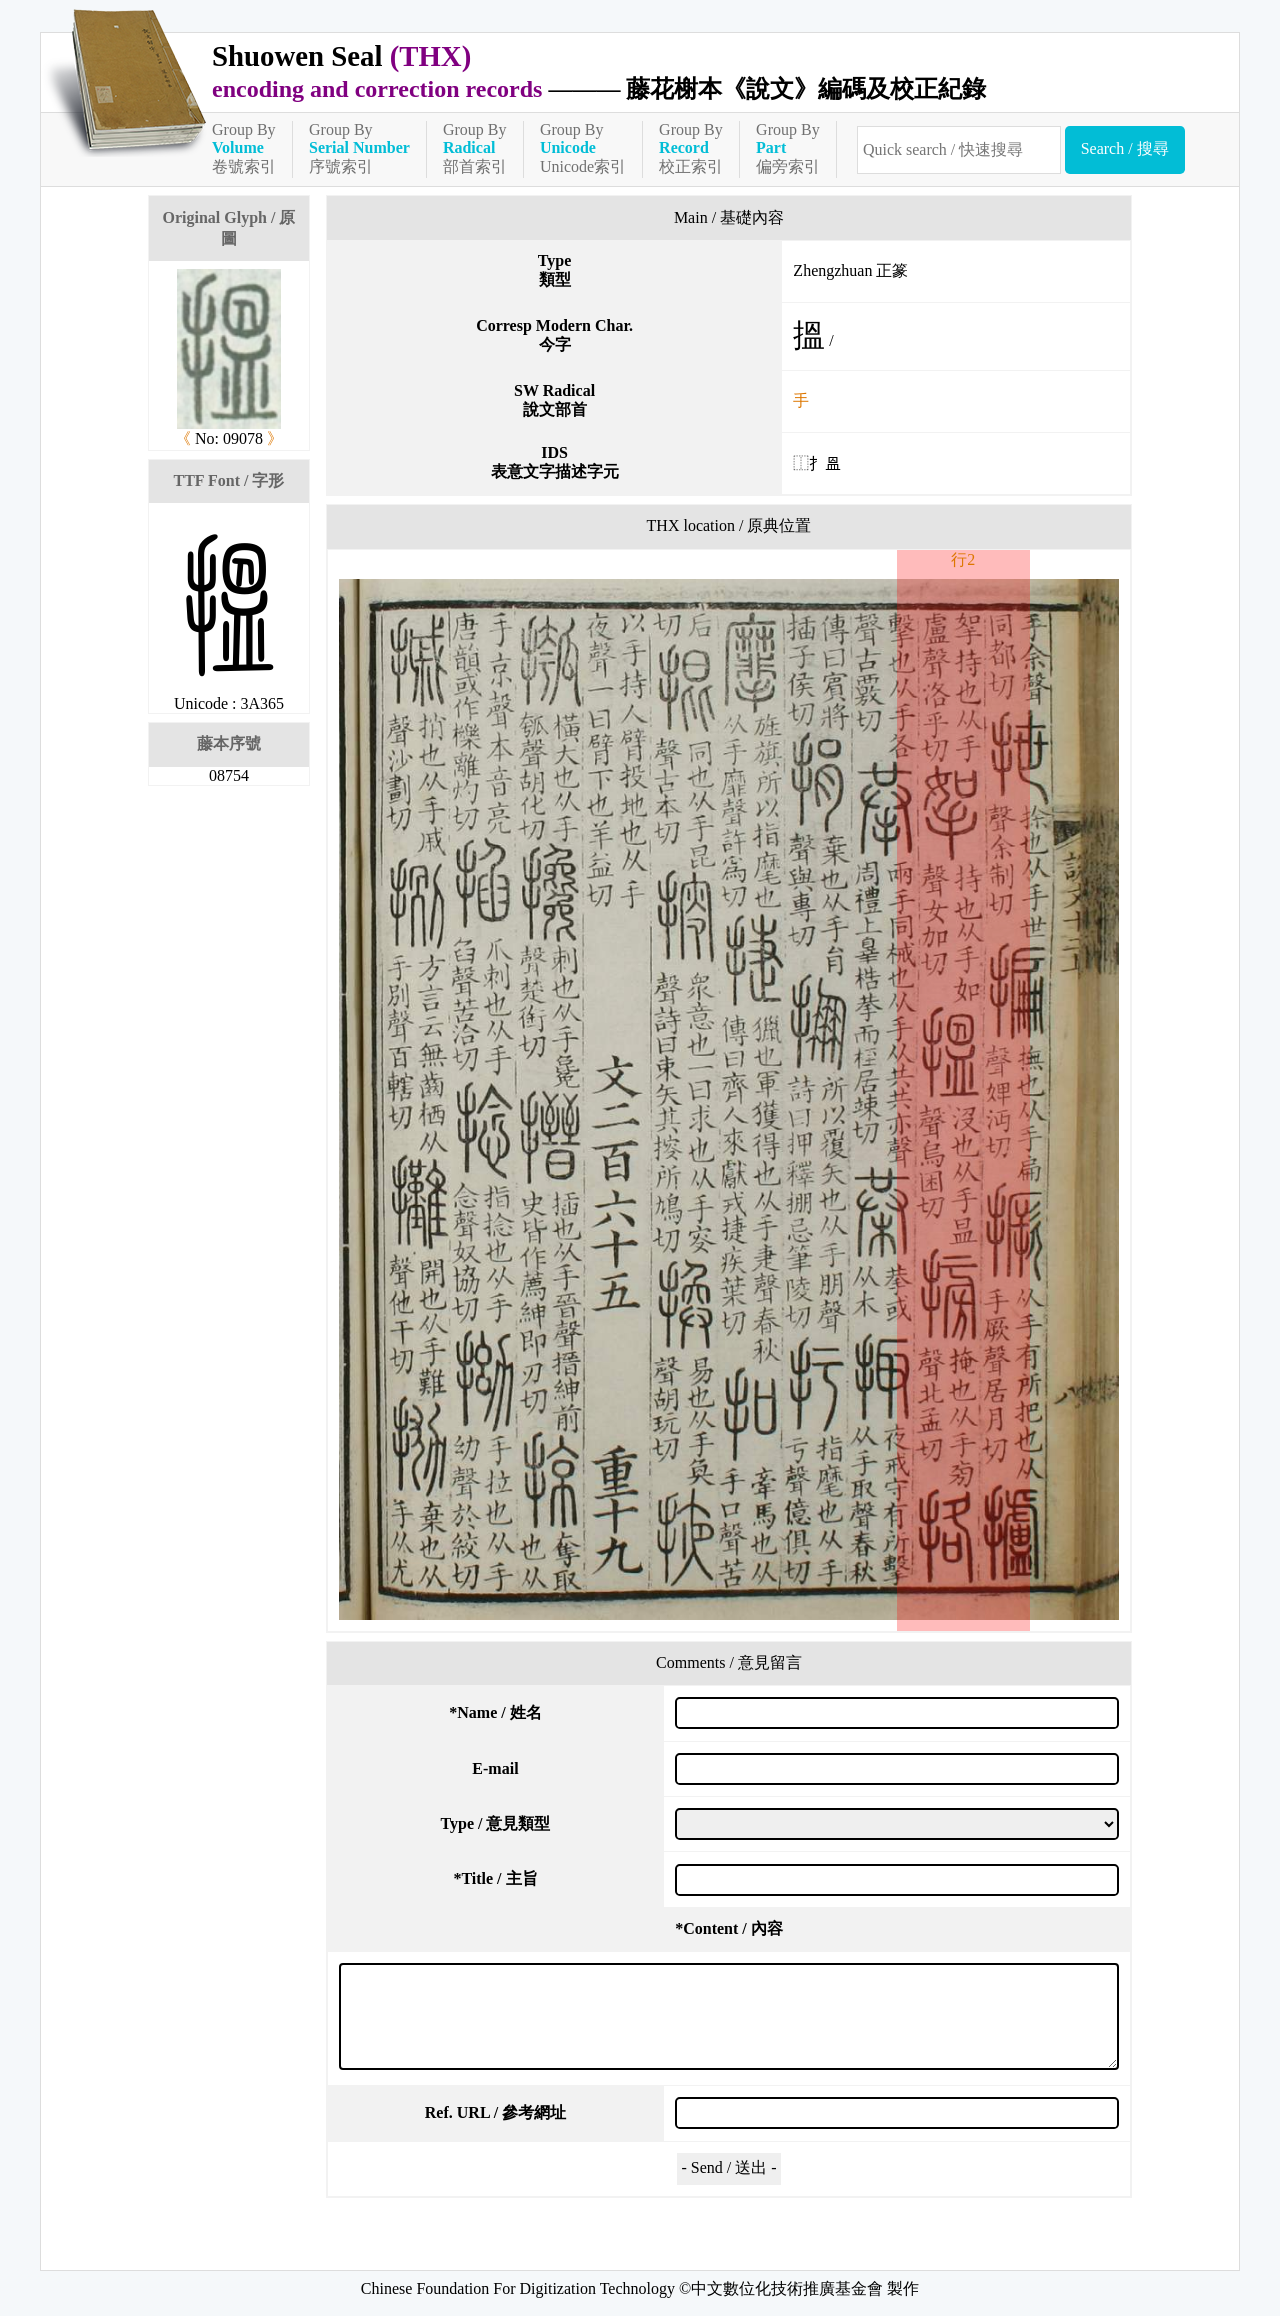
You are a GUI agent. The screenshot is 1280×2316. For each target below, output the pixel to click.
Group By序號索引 (359, 148)
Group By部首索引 (475, 148)
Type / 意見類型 (496, 1823)
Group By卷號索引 (244, 148)
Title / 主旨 (495, 1878)
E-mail (495, 1768)
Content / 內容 (729, 1928)
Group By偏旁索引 (788, 148)
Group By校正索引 (691, 148)
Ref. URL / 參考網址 (495, 2112)
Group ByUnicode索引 (583, 148)
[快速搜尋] (959, 150)
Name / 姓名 (495, 1712)
